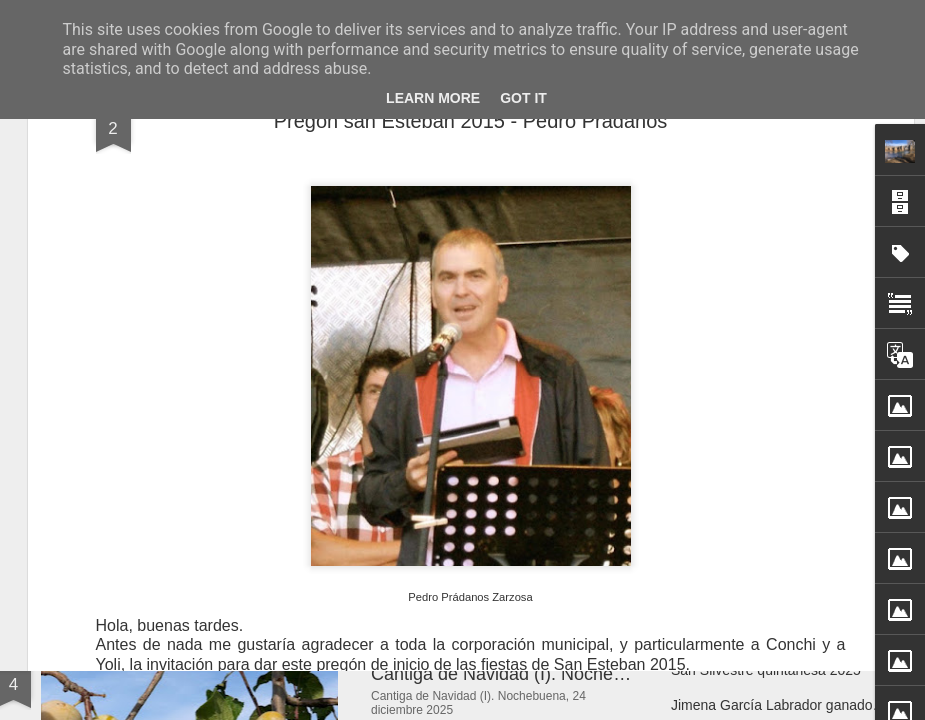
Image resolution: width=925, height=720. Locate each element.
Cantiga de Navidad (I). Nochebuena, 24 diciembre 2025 (596, 674)
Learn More (433, 98)
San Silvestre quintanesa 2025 (766, 670)
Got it (523, 98)
